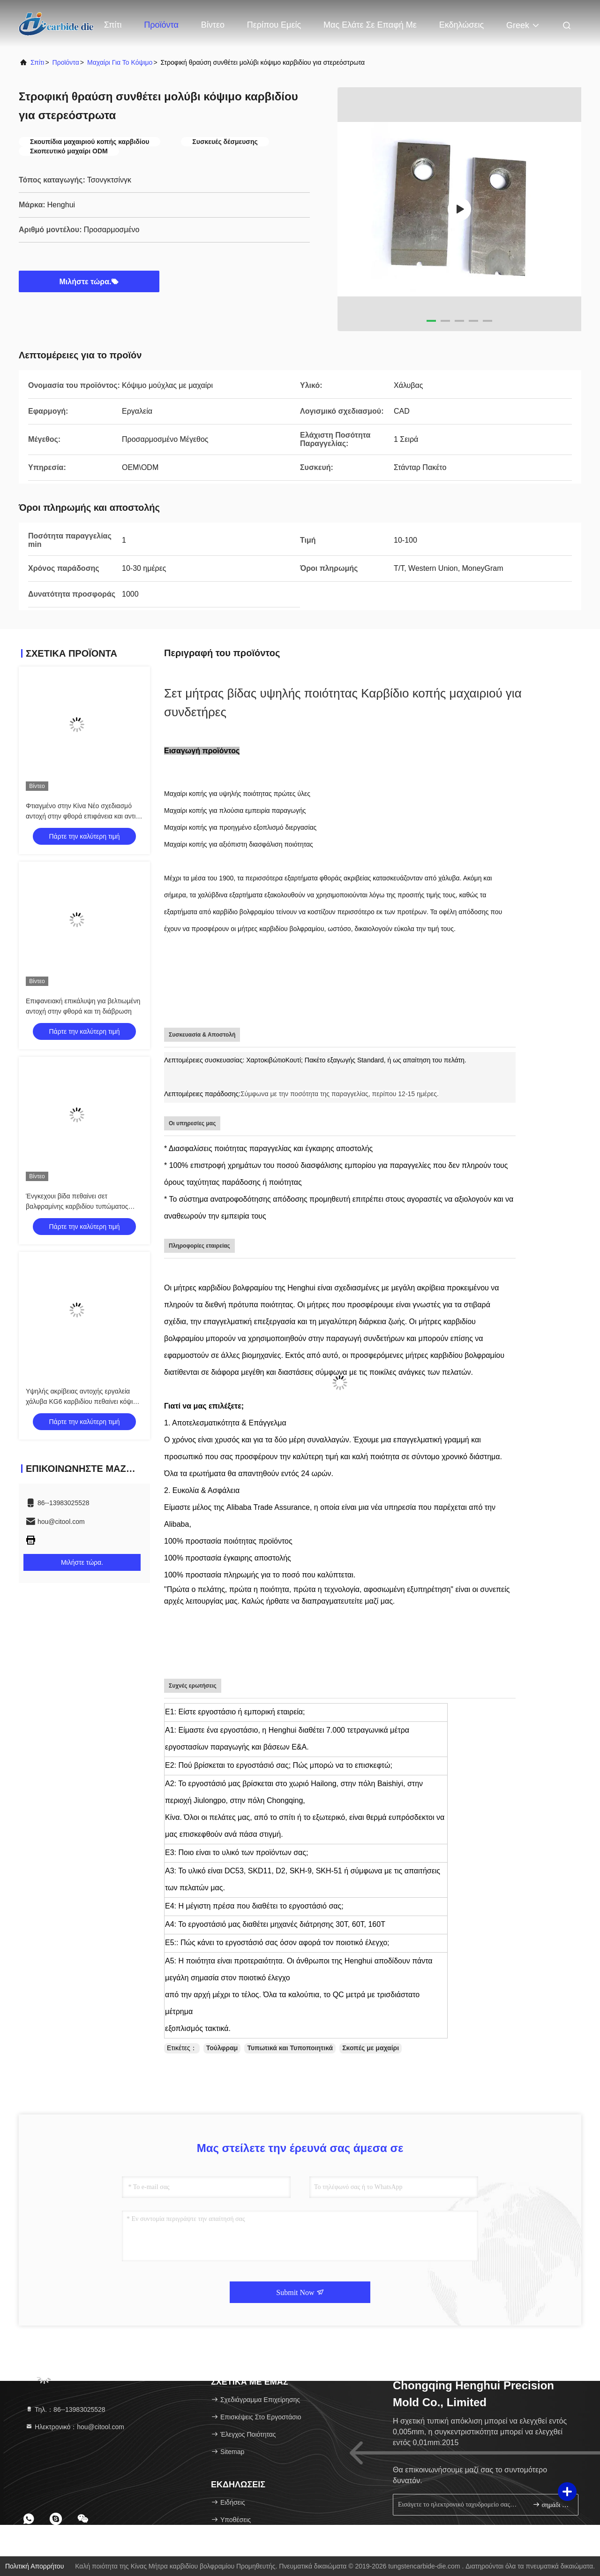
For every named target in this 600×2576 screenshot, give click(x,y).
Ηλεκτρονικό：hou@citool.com (74, 2427)
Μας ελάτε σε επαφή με (370, 25)
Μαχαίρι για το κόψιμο (119, 62)
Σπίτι (113, 25)
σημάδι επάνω (551, 2504)
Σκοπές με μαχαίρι (370, 2048)
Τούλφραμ (222, 2048)
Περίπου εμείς (274, 25)
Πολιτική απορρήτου (34, 2566)
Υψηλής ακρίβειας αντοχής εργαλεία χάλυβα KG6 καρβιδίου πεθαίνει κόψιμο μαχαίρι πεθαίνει (83, 1401)
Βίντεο (213, 25)
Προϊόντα (161, 25)
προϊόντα (65, 62)
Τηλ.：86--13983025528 (65, 2409)
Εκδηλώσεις (461, 25)
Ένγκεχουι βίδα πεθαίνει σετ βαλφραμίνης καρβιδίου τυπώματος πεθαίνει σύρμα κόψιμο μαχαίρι (77, 1206)
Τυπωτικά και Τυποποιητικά (290, 2048)
